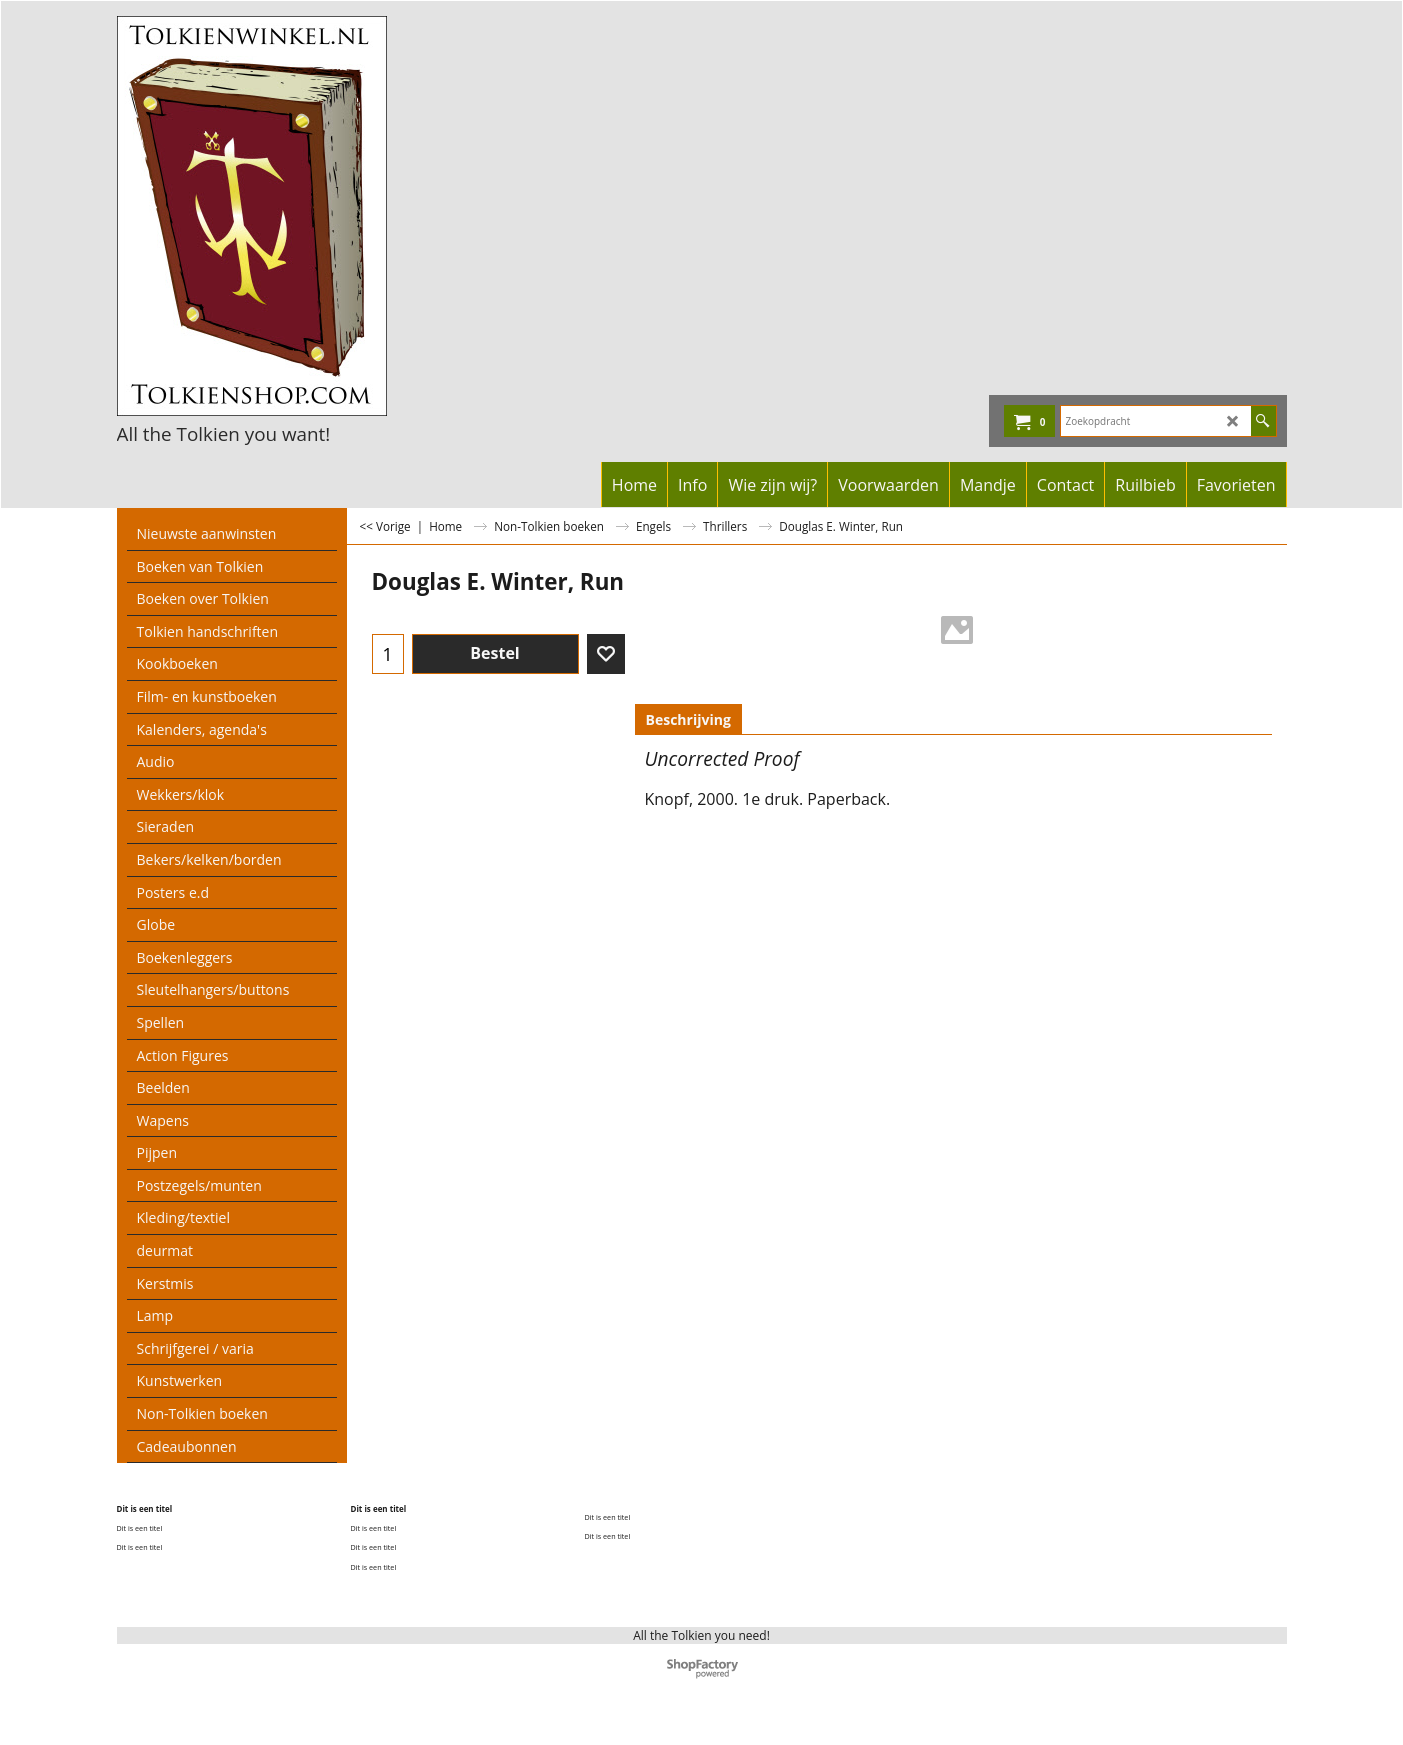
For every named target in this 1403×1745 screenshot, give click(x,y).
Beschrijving (688, 719)
